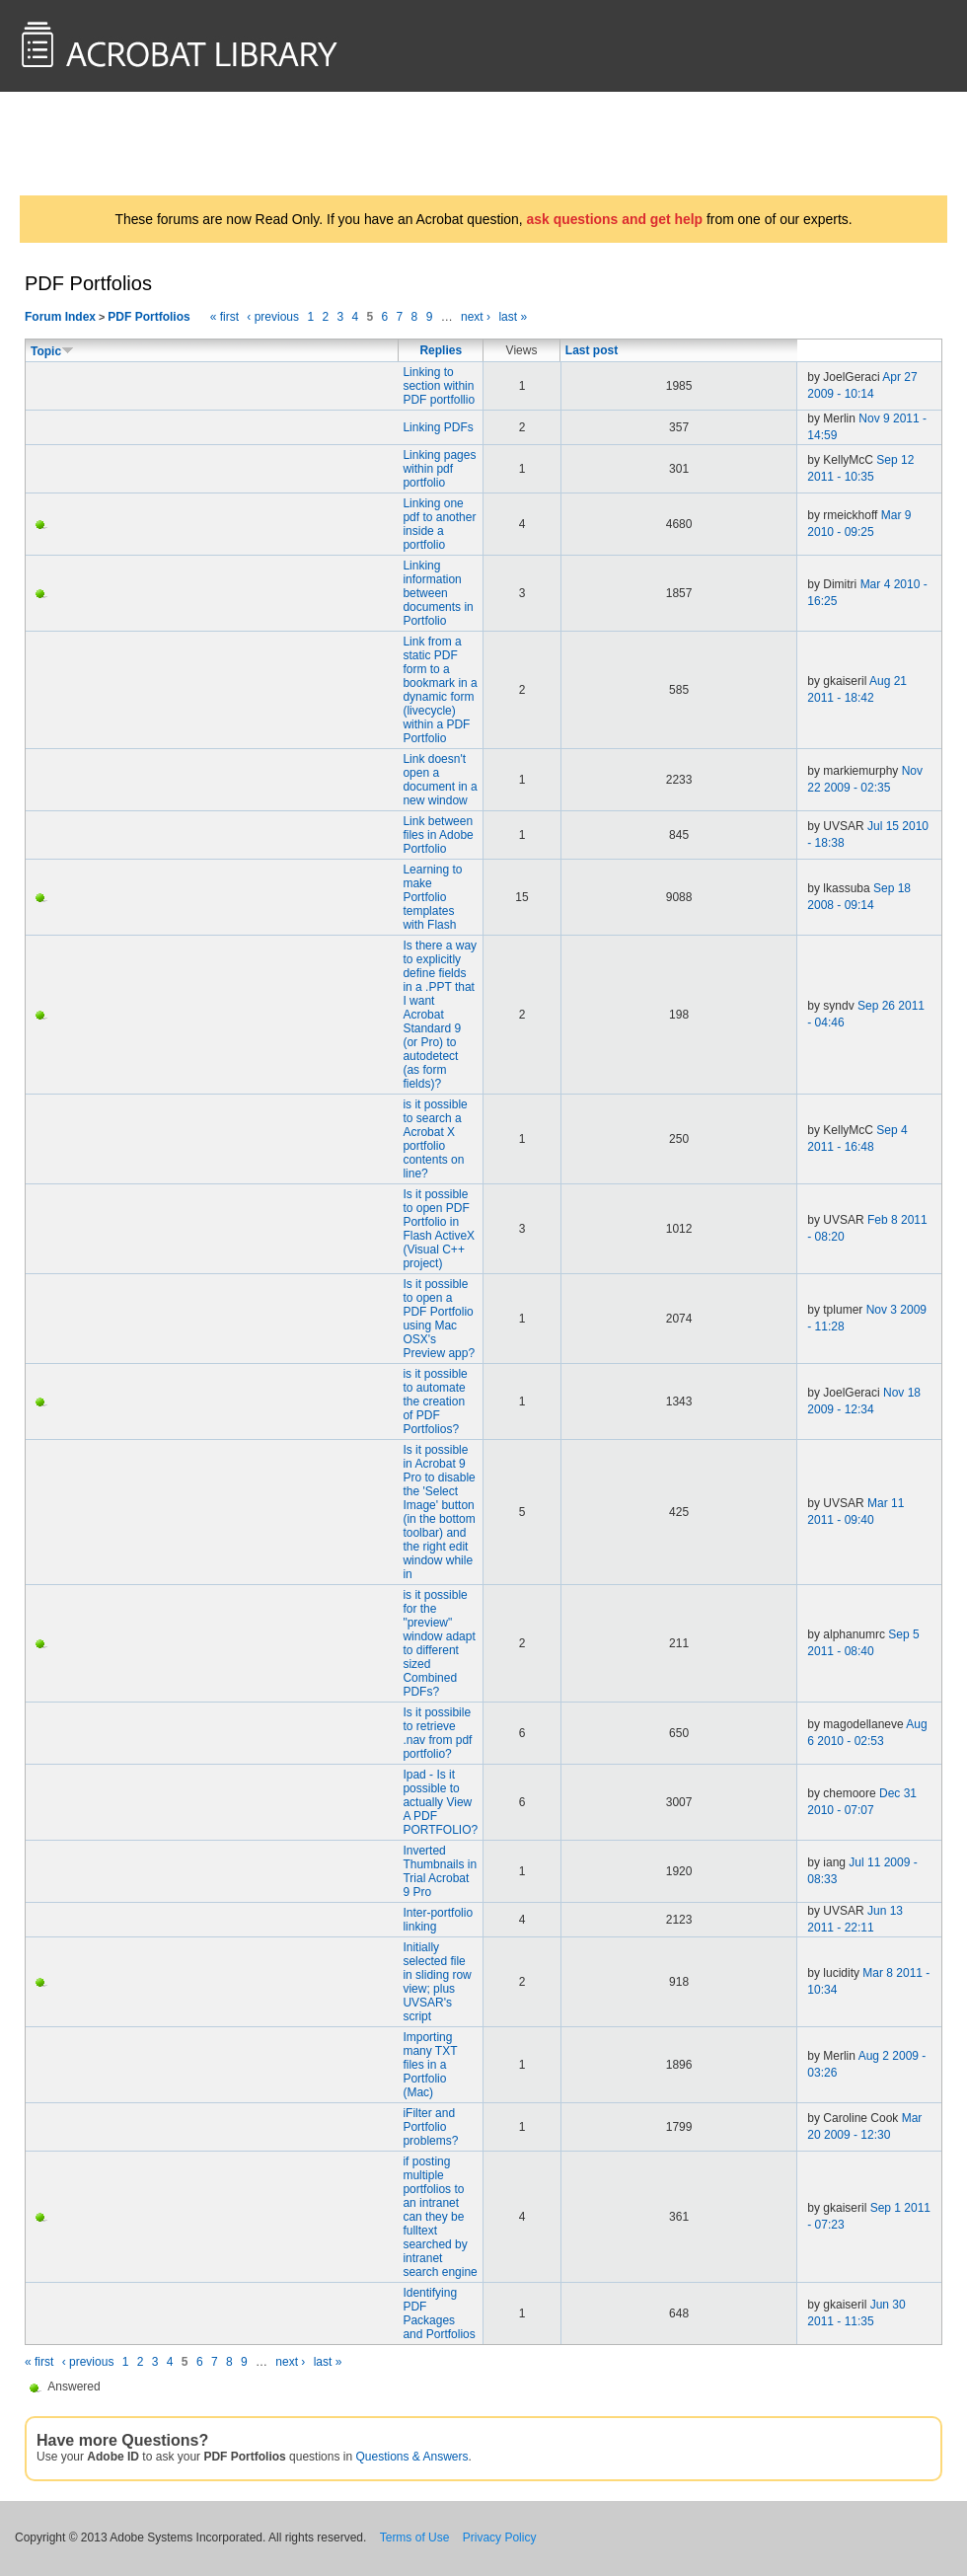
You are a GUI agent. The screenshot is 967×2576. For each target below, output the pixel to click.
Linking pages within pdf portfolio (439, 469)
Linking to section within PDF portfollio (439, 386)
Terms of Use (415, 2537)
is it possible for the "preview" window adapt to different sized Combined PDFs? (439, 1643)
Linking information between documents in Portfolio (438, 593)
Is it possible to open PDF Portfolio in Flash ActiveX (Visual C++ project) (439, 1228)
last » (512, 317)
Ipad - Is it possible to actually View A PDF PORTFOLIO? (440, 1802)
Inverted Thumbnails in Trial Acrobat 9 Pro (440, 1871)
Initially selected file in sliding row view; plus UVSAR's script (437, 1981)
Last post (591, 350)
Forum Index (60, 317)
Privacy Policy (500, 2537)
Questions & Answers (411, 2456)
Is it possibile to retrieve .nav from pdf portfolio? (437, 1733)
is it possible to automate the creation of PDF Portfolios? (435, 1401)
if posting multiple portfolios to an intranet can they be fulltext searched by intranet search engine (440, 2217)
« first (224, 317)
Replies (440, 350)
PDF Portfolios (148, 317)
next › (475, 317)
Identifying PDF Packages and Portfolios (439, 2313)
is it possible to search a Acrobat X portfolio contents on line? (435, 1139)
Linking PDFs (438, 427)
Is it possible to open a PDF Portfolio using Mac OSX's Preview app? (439, 1318)
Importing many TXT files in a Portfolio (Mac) (430, 2064)
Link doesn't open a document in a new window (440, 779)
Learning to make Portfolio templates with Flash (432, 897)
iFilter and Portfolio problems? (430, 2127)
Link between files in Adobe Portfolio (438, 835)
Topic (52, 351)
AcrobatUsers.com (97, 143)
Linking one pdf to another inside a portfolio (439, 524)
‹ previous (273, 317)
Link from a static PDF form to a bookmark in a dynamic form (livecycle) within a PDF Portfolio (440, 690)
